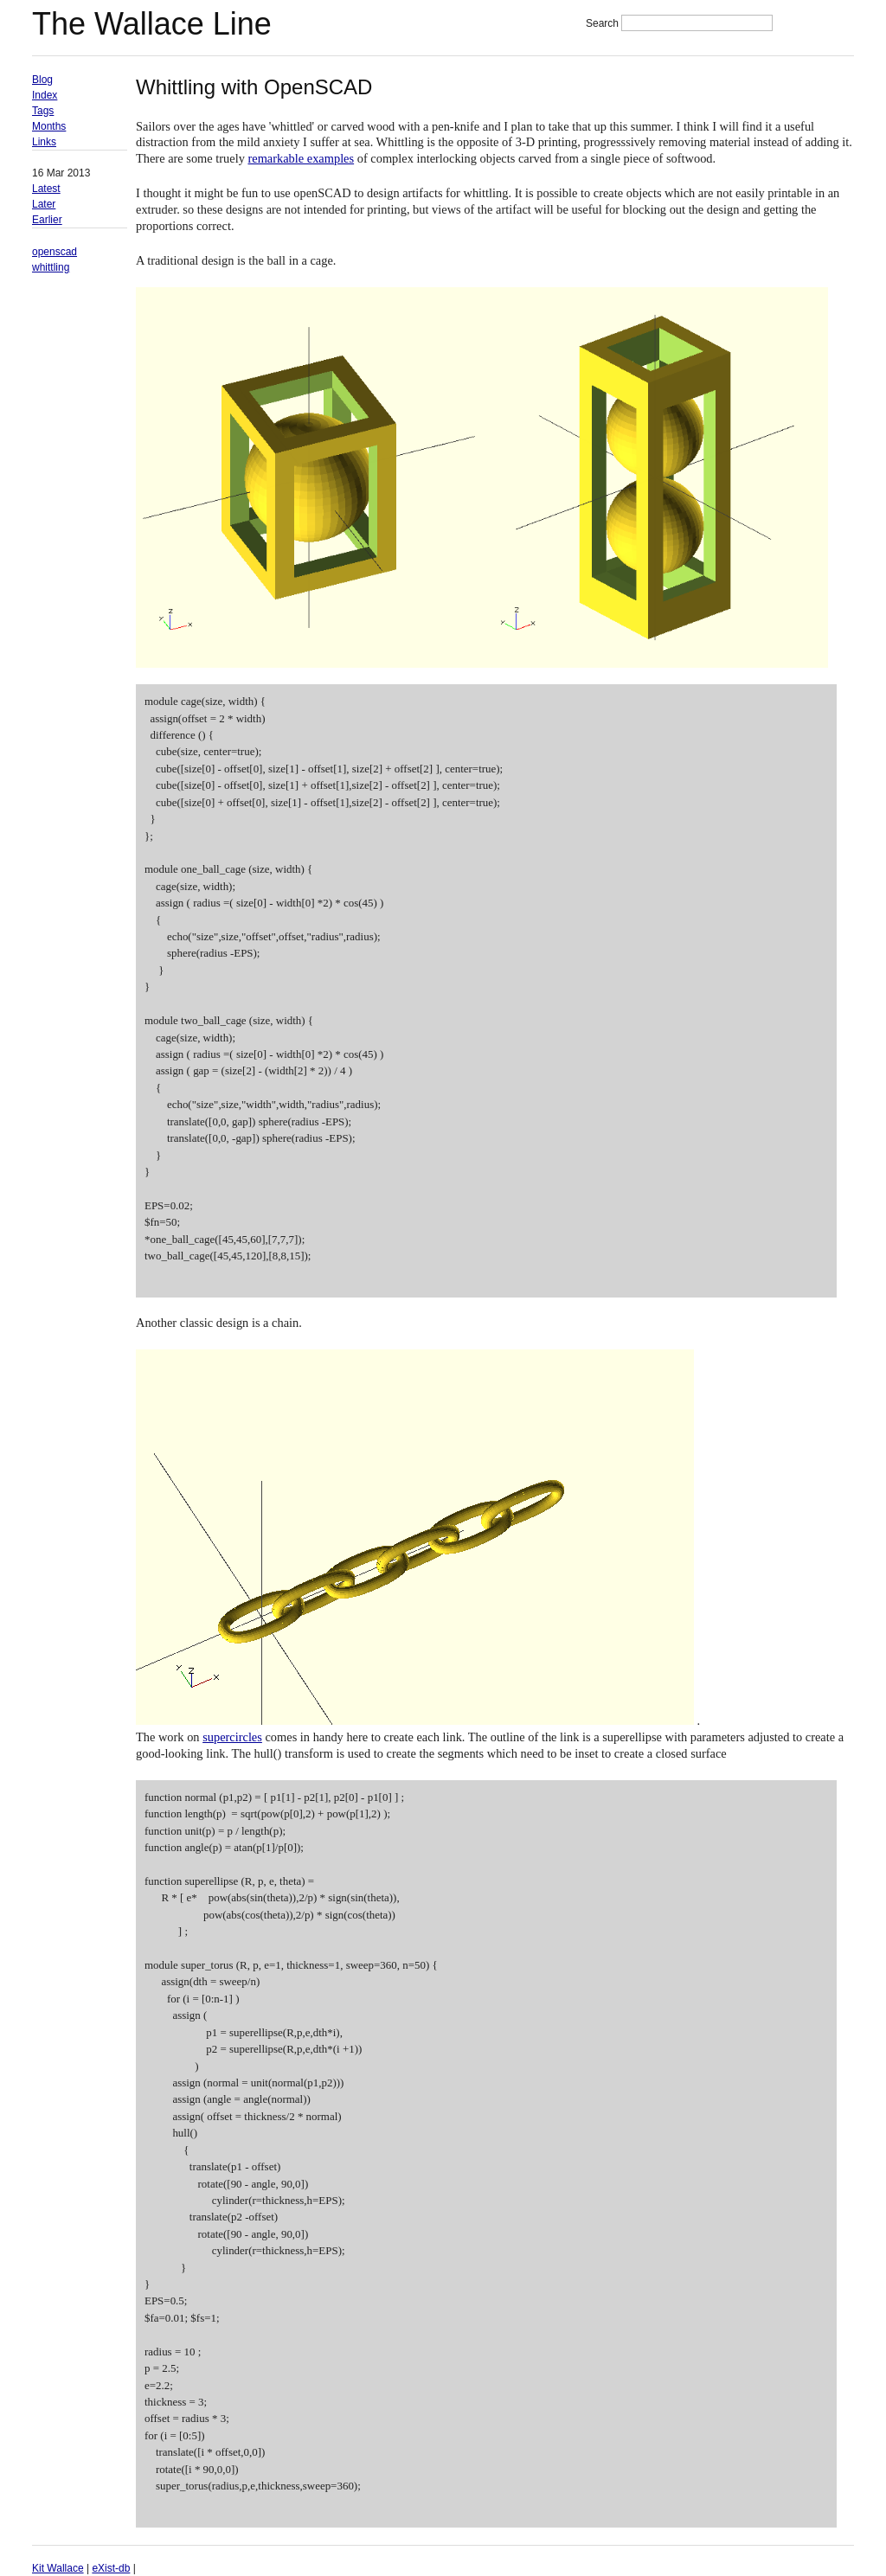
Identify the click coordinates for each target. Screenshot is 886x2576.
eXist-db (111, 2568)
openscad (54, 252)
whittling (50, 267)
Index (44, 95)
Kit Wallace (58, 2568)
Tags (43, 111)
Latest (46, 189)
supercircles (232, 1737)
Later (43, 204)
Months (49, 126)
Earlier (47, 220)
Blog (42, 80)
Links (44, 142)
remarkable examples (300, 158)
